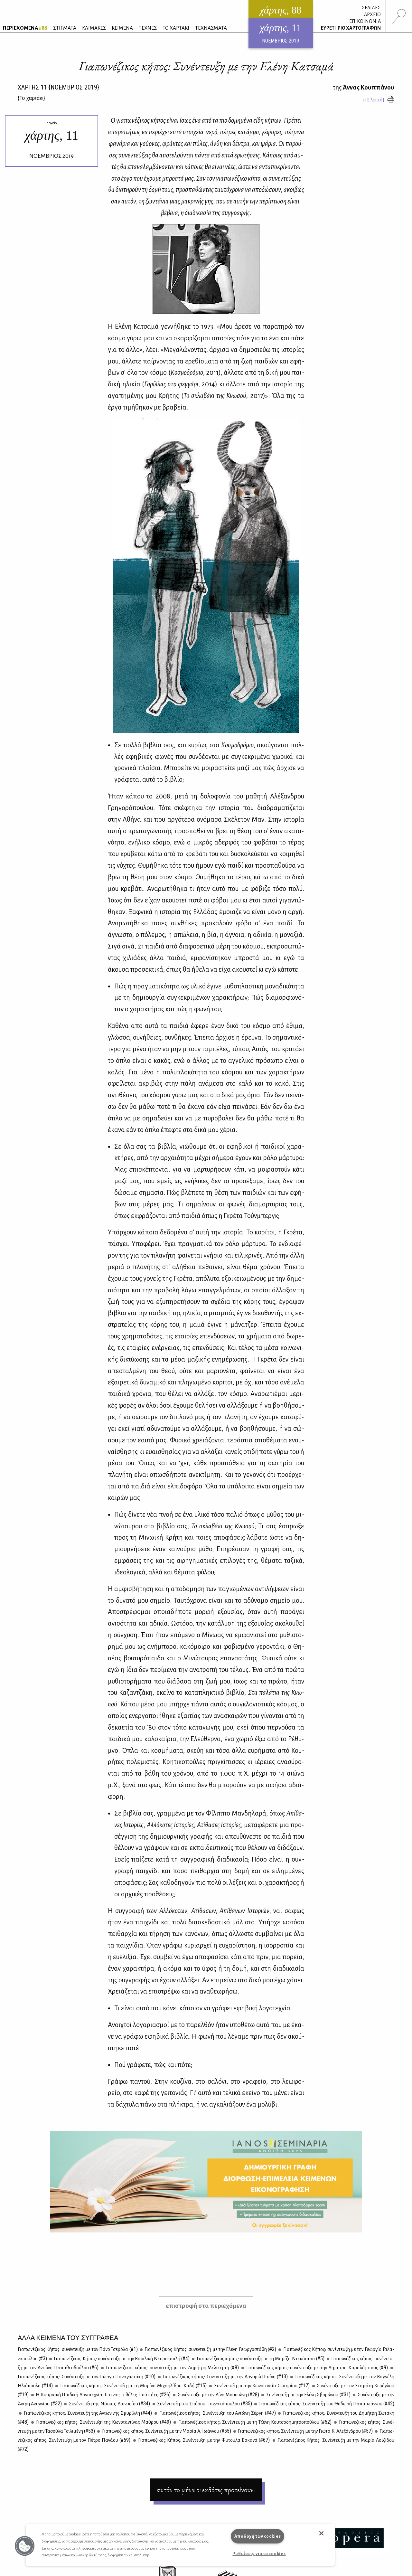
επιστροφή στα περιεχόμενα (206, 2305)
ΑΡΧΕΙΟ (372, 14)
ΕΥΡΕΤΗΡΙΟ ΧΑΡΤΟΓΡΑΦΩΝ (351, 28)
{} (31, 98)
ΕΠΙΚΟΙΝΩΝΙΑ (365, 21)
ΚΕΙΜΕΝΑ (122, 28)
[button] (24, 2546)
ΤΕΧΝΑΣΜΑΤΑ (211, 28)
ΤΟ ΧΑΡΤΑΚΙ (176, 28)
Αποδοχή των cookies (257, 2536)
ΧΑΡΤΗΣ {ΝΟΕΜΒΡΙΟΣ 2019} (58, 87)
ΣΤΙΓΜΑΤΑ (64, 28)
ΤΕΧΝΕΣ (148, 28)
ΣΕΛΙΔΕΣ (371, 7)
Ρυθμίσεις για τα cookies (259, 2553)
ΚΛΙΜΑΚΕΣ (94, 28)
